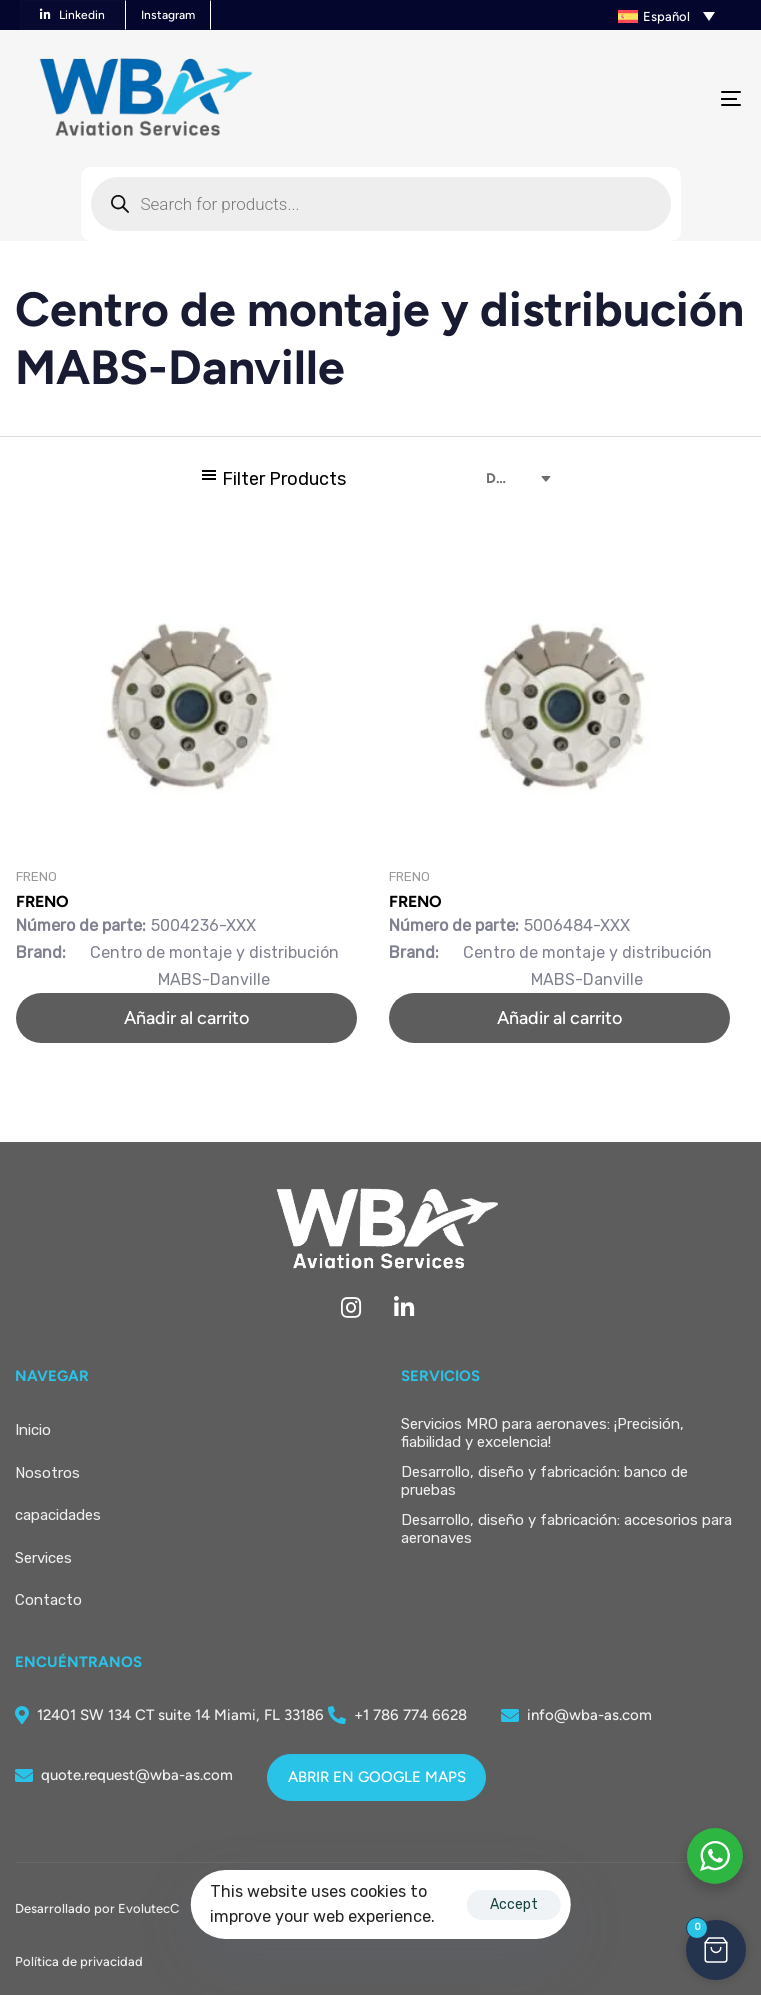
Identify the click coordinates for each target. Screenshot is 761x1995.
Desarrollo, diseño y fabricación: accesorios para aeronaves (566, 1529)
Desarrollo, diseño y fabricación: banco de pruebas (544, 1481)
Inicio (33, 1430)
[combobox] (504, 479)
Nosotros (47, 1473)
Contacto (48, 1600)
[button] (586, 15)
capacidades (58, 1515)
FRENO (42, 901)
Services (43, 1558)
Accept (514, 1904)
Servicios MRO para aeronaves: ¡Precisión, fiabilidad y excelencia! (542, 1433)
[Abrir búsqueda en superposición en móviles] (381, 204)
